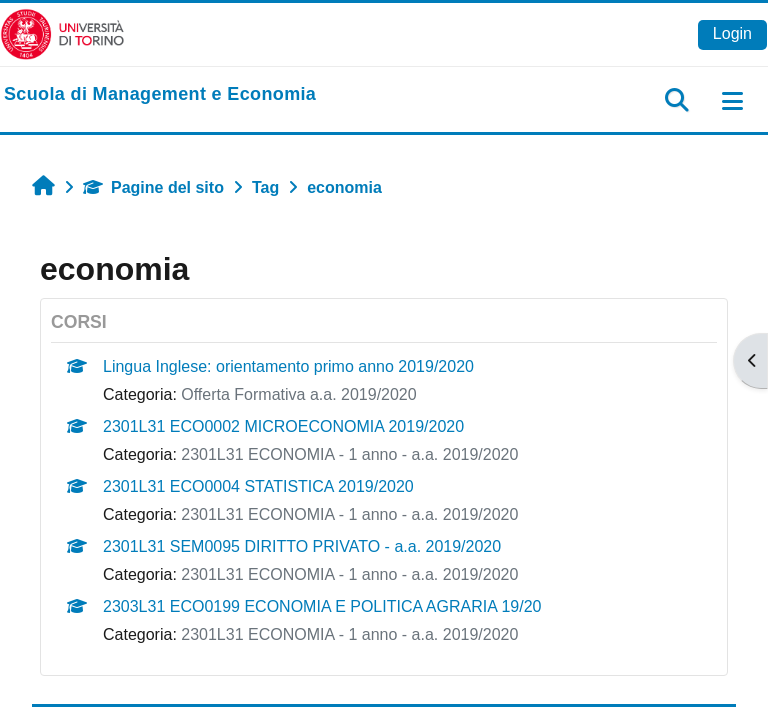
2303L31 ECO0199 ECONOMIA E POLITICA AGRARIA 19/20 (322, 606)
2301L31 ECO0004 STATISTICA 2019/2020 (258, 486)
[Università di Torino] (62, 33)
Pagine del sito (153, 187)
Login (732, 33)
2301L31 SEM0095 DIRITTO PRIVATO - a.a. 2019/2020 (302, 546)
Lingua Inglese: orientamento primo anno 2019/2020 (288, 366)
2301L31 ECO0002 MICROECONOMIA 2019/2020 (283, 426)
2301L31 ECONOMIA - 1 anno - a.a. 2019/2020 (349, 454)
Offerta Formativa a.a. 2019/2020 (298, 394)
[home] (160, 95)
